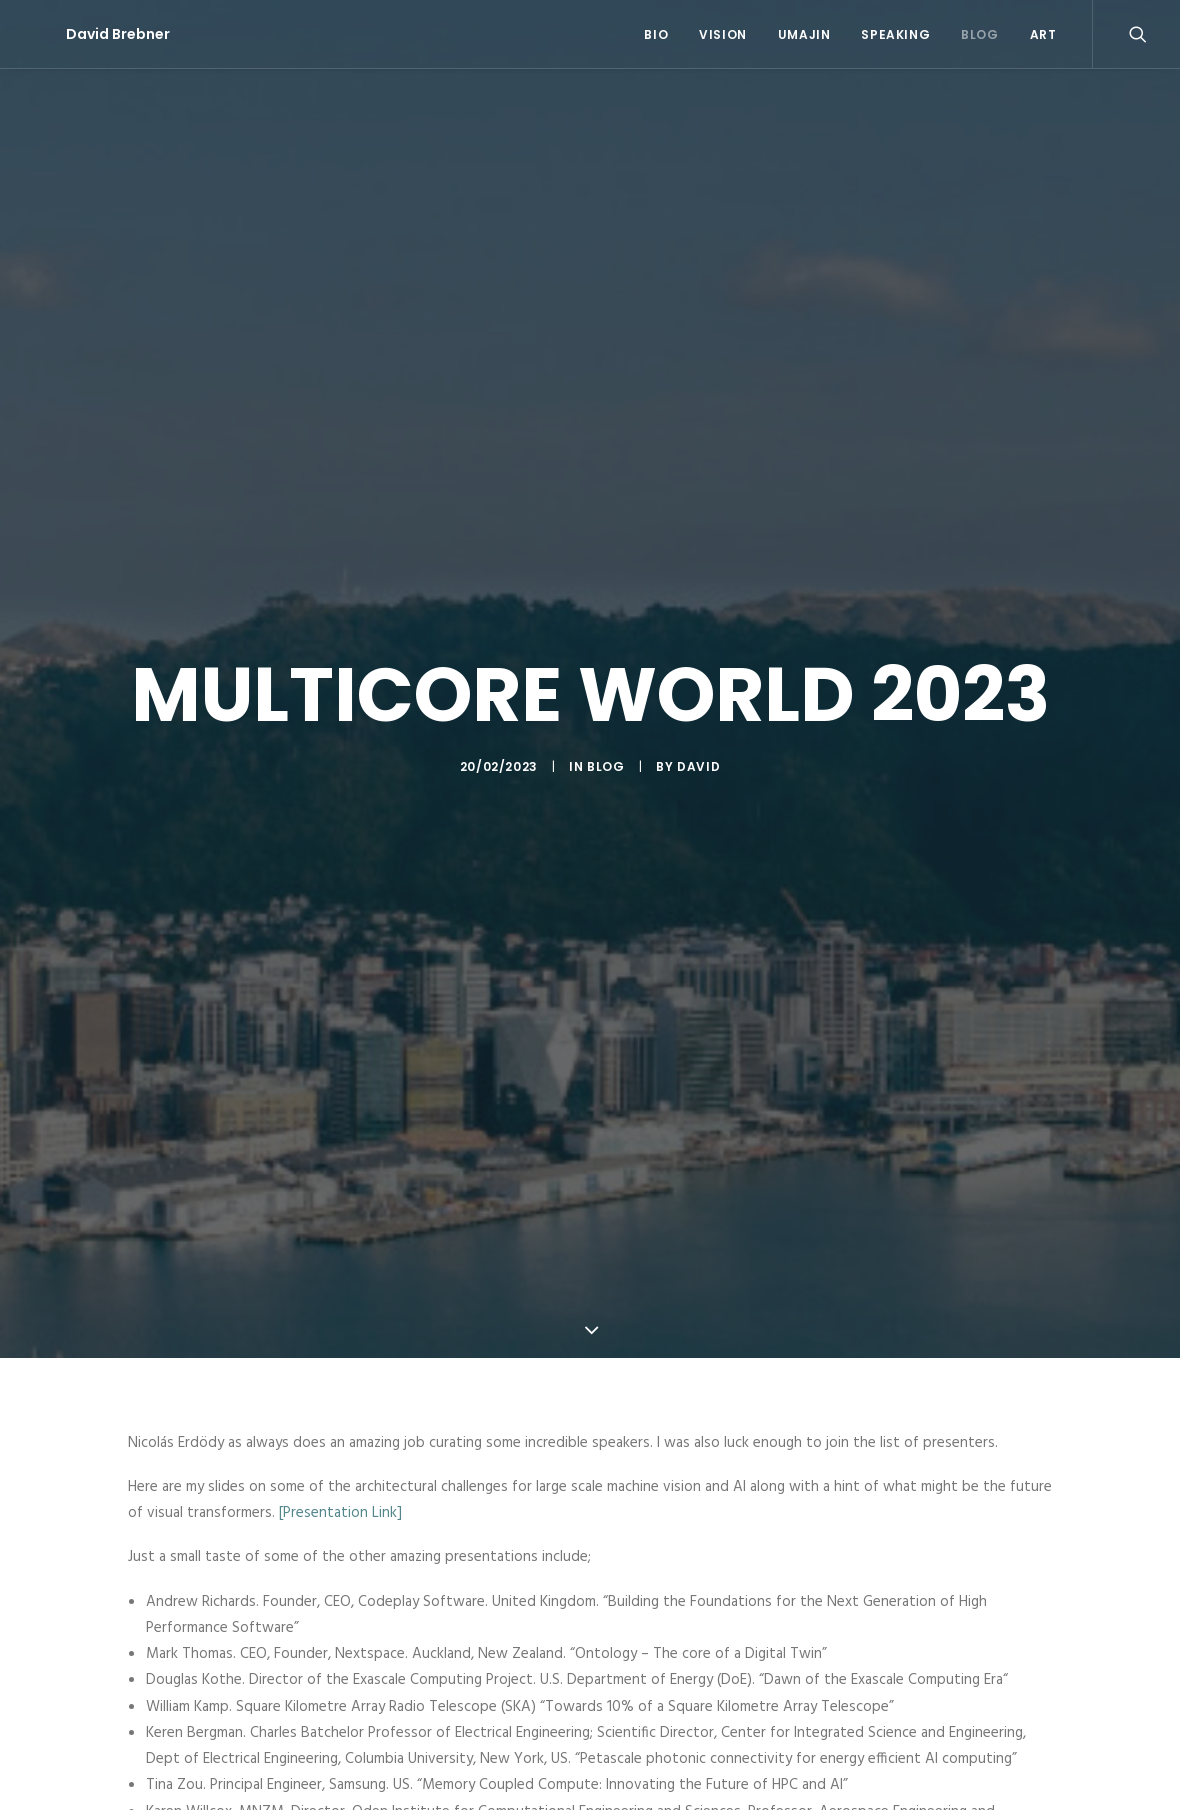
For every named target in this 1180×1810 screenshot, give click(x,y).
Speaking (895, 34)
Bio (656, 34)
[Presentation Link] (340, 1490)
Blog (979, 34)
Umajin (804, 34)
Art (1043, 34)
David (698, 755)
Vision (723, 34)
